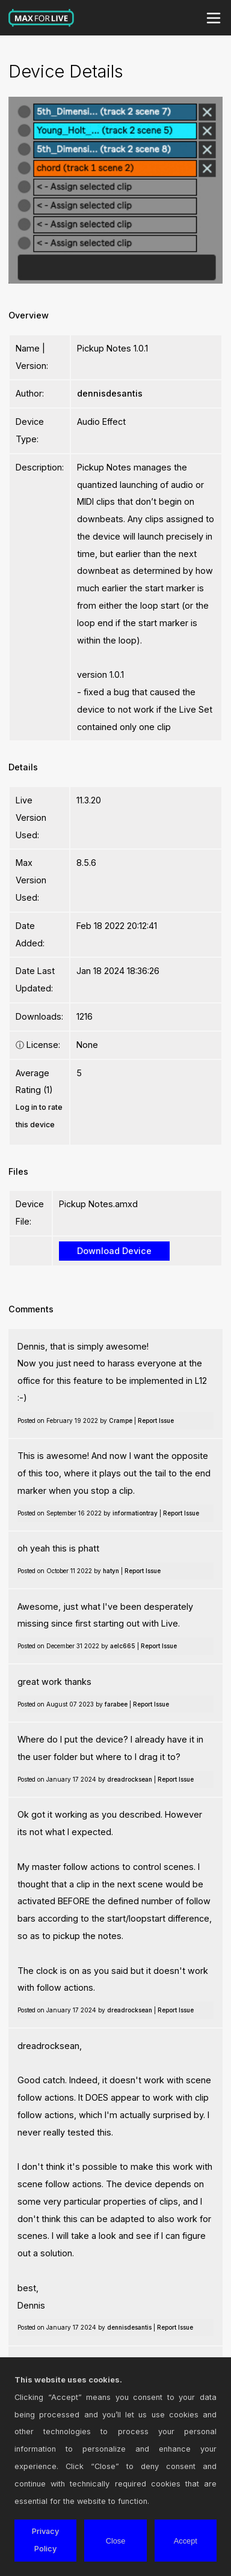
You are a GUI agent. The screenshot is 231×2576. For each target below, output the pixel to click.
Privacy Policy (45, 2540)
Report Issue (156, 1420)
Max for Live (41, 18)
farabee (116, 1704)
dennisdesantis (110, 393)
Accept (185, 2540)
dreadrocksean (129, 1779)
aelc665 (122, 1645)
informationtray (135, 1513)
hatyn (111, 1570)
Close (116, 2540)
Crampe (120, 1420)
